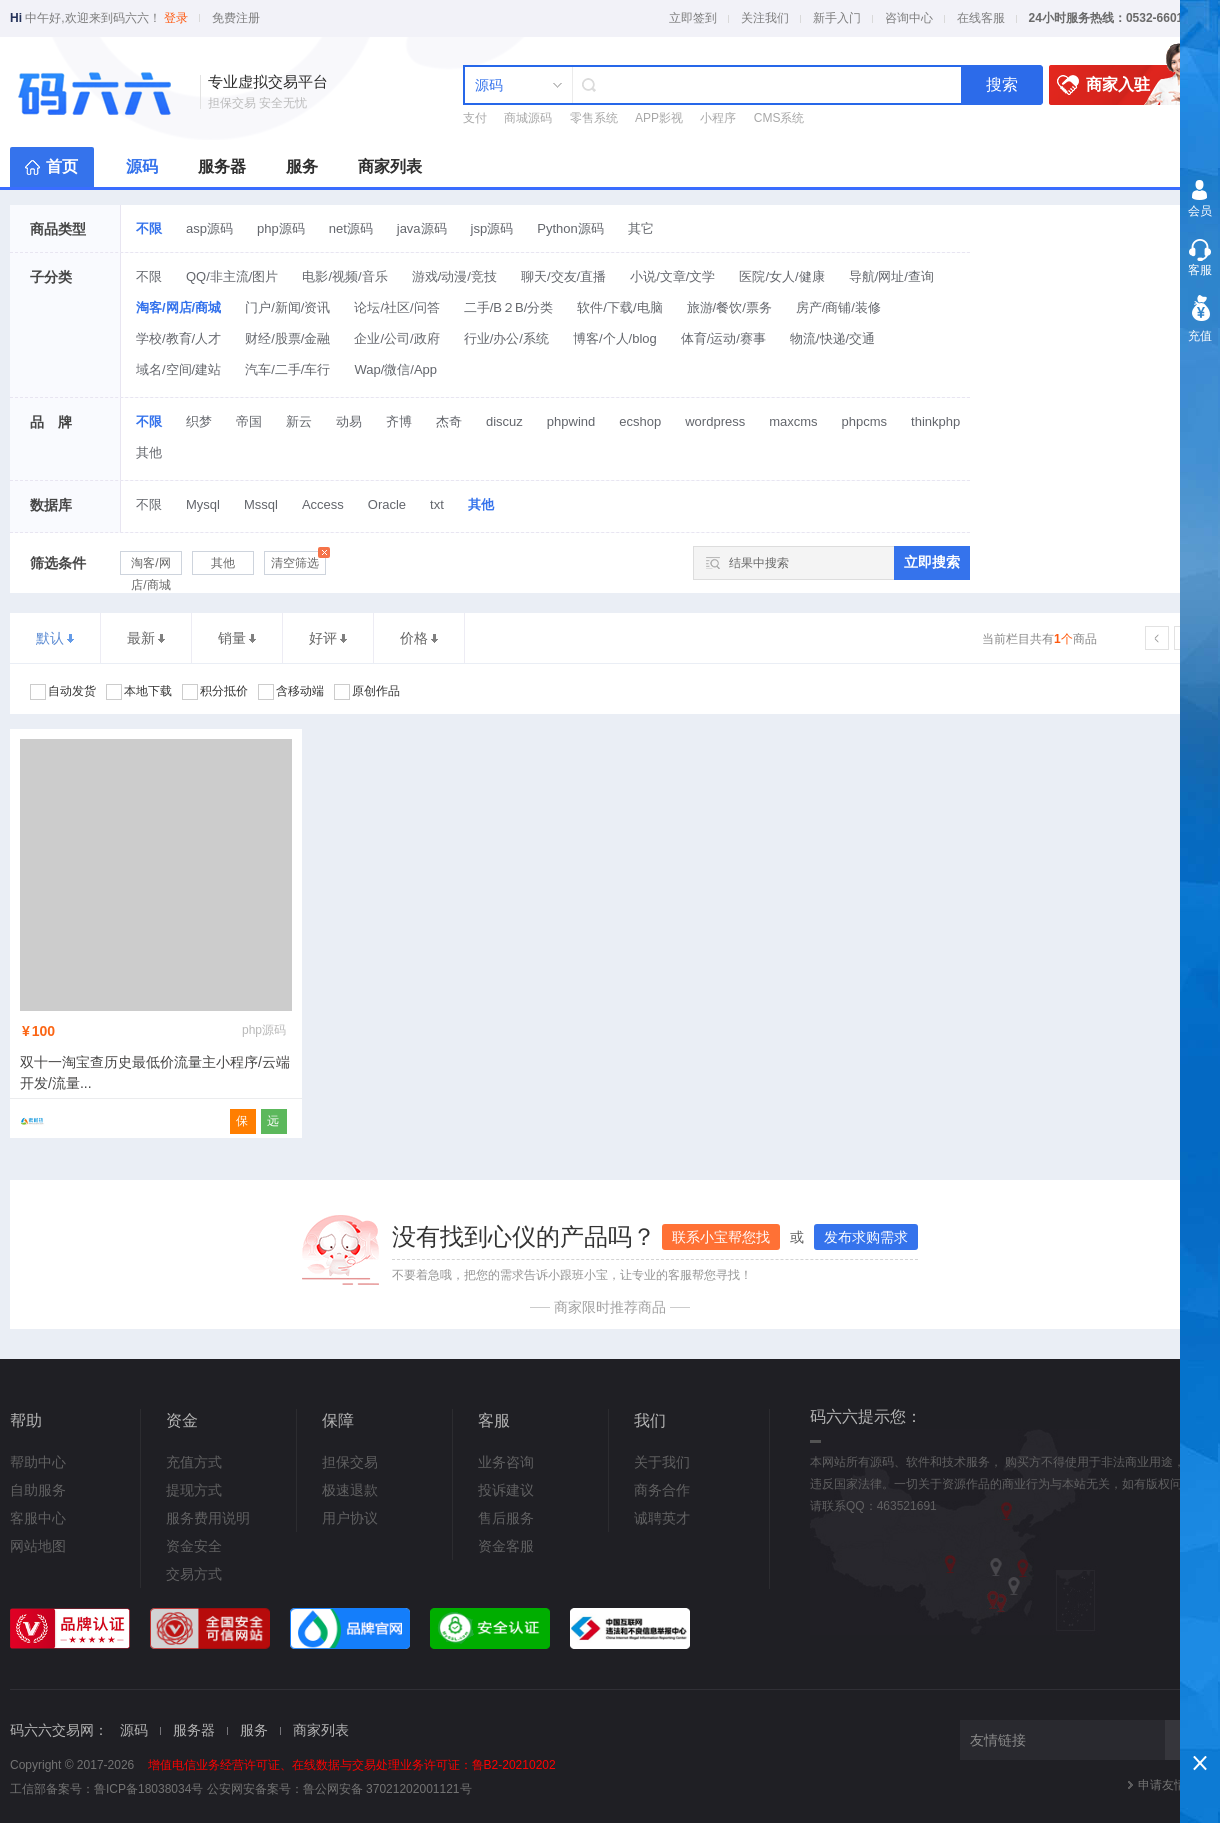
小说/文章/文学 (672, 276)
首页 (62, 166)
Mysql (203, 504)
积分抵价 (215, 692)
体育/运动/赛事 (723, 338)
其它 (641, 228)
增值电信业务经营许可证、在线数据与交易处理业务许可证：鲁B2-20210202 (352, 1765)
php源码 (281, 228)
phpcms (865, 421)
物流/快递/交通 (832, 338)
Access (323, 504)
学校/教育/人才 (178, 338)
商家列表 (390, 166)
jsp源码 (492, 228)
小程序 (718, 118)
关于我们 (662, 1462)
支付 (475, 118)
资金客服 (506, 1546)
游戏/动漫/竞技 (454, 276)
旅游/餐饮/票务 (729, 307)
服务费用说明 (208, 1518)
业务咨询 (506, 1462)
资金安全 (194, 1546)
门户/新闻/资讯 (287, 307)
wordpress (715, 421)
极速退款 (350, 1490)
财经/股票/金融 (287, 338)
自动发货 (63, 692)
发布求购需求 (866, 1237)
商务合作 (662, 1490)
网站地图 (38, 1546)
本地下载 (139, 692)
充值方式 (194, 1462)
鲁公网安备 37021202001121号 (387, 1789)
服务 (302, 166)
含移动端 (291, 692)
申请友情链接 (1174, 1785)
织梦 (199, 421)
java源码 (422, 228)
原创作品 (367, 692)
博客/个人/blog (615, 338)
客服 (1200, 270)
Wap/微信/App (395, 369)
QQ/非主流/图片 (232, 276)
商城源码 (528, 118)
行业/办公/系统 (506, 338)
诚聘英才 (662, 1518)
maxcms (793, 421)
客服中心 (38, 1518)
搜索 (1002, 84)
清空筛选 (298, 560)
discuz (504, 421)
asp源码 (209, 228)
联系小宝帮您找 (721, 1237)
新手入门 (837, 18)
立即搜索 (932, 562)
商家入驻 (1120, 85)
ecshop (640, 421)
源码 (142, 166)
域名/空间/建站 (178, 369)
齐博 (399, 421)
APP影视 (659, 118)
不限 (149, 228)
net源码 (351, 228)
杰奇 (449, 421)
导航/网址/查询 (891, 276)
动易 (349, 421)
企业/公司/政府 (396, 338)
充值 (1200, 336)
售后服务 (506, 1518)
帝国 (249, 421)
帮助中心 (38, 1462)
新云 (299, 421)
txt (437, 504)
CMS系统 (779, 118)
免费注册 (236, 18)
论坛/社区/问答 (396, 307)
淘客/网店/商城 (178, 307)
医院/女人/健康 (781, 276)
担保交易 (350, 1462)
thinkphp (935, 421)
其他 (149, 452)
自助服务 (38, 1490)
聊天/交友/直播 (563, 276)
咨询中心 (909, 18)
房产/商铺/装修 (838, 307)
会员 (1200, 211)
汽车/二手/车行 (287, 369)
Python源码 (570, 228)
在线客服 (981, 18)
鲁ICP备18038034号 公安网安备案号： (198, 1789)
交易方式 (194, 1574)
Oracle (387, 504)
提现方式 (194, 1490)
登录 (176, 18)
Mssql (261, 504)
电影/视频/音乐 (344, 276)
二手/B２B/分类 (509, 307)
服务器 (222, 166)
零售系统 (594, 118)
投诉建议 (506, 1490)
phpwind (571, 421)
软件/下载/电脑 (619, 307)
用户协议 (350, 1518)
